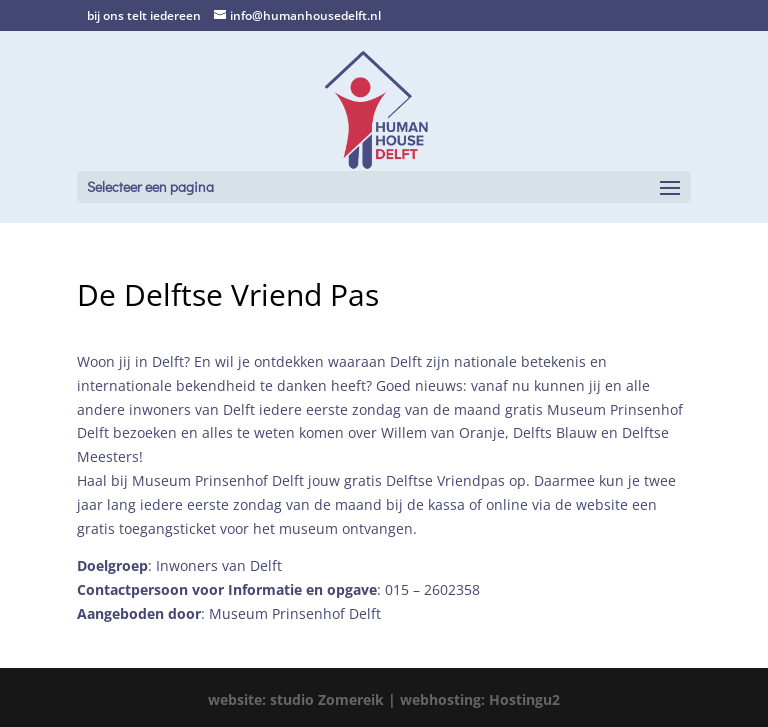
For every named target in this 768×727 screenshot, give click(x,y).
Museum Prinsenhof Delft (295, 613)
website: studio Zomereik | (304, 699)
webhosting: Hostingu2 (480, 699)
